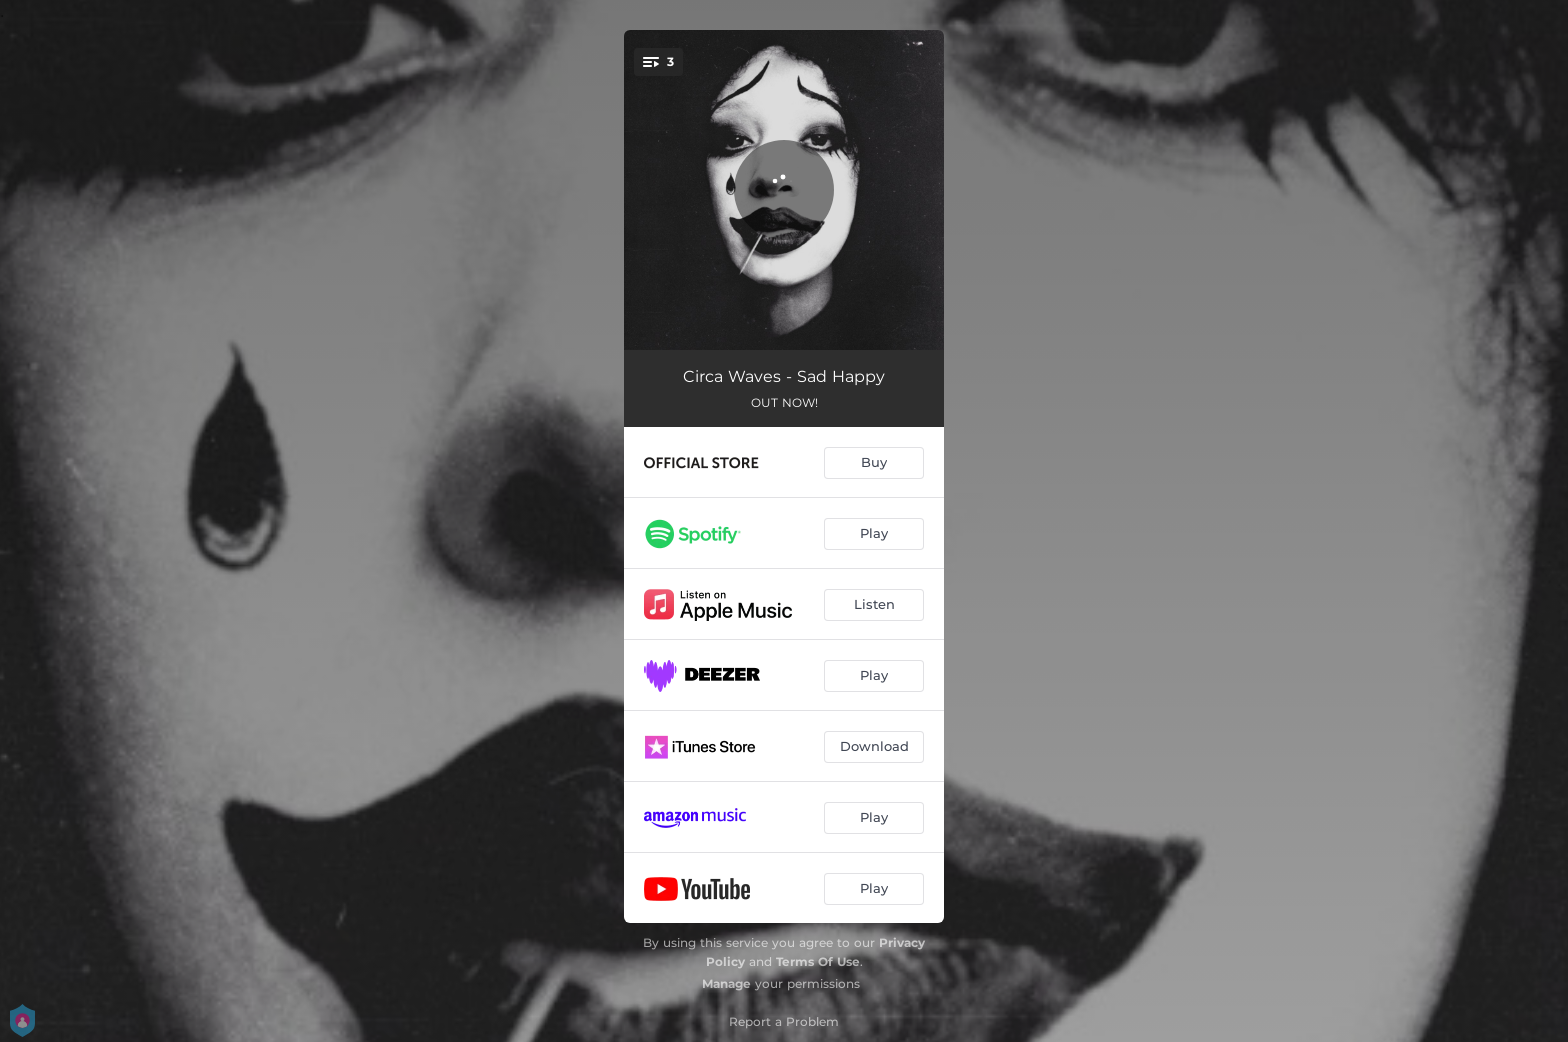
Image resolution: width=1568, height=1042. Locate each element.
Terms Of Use (818, 961)
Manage (726, 983)
